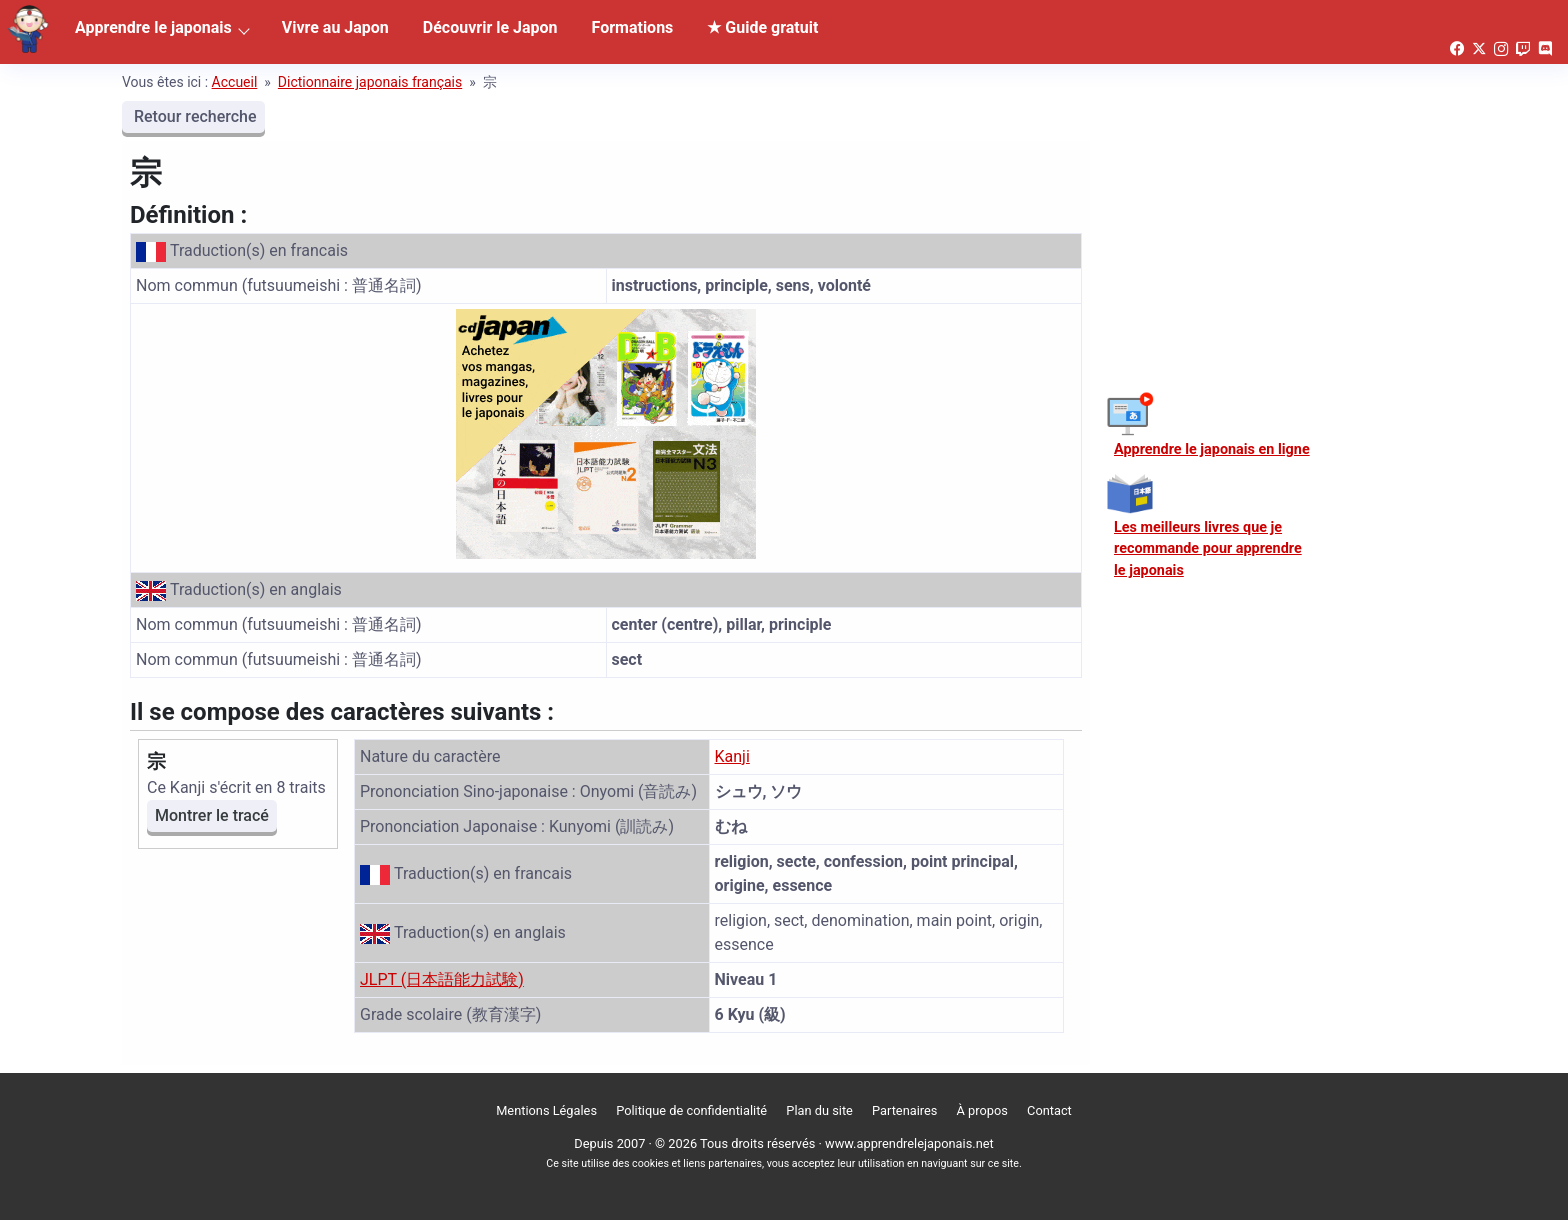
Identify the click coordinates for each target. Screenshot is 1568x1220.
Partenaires (904, 1110)
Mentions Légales (546, 1110)
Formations (633, 27)
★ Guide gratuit (762, 27)
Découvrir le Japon (490, 27)
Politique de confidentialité (691, 1110)
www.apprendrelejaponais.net (909, 1143)
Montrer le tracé (212, 815)
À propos (982, 1110)
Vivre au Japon (335, 27)
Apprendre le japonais (153, 27)
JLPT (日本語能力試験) (442, 979)
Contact (1049, 1110)
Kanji (732, 756)
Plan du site (819, 1110)
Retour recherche (193, 116)
